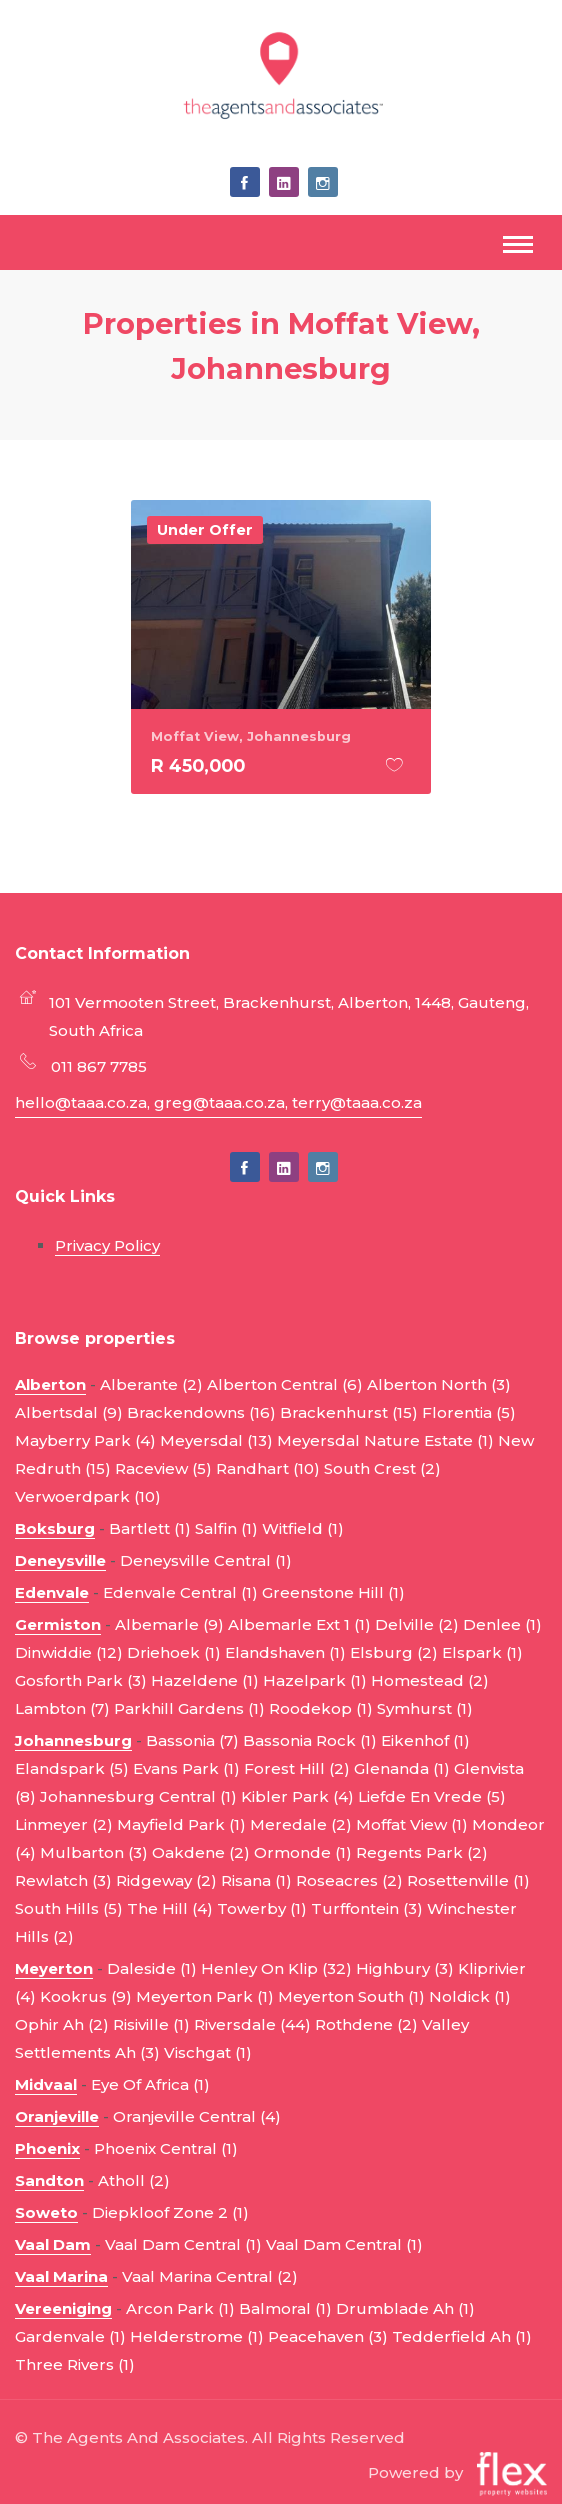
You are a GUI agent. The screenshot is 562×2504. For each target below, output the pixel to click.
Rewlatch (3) (63, 1880)
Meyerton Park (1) (205, 1996)
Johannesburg (73, 1740)
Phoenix (47, 2148)
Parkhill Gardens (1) (189, 1708)
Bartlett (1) (150, 1528)
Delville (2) (417, 1624)
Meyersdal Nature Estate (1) (385, 1440)
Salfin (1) (226, 1528)
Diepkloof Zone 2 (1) (170, 2212)
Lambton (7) (62, 1708)
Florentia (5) (469, 1412)
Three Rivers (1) (75, 2364)
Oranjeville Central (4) (197, 2116)
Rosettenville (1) (468, 1880)
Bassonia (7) (192, 1740)
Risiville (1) (151, 2024)
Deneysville (60, 1560)
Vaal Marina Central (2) (210, 2276)
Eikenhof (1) (425, 1740)
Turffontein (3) (367, 1908)
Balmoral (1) (285, 2308)
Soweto (46, 2212)
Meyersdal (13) (216, 1440)
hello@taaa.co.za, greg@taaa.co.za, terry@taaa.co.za (218, 1102)
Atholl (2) (134, 2180)
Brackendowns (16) (201, 1412)
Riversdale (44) (252, 2024)
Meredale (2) (301, 1824)
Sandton (49, 2180)
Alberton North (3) (439, 1384)
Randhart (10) (268, 1468)
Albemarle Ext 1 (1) (299, 1624)
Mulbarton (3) (94, 1852)
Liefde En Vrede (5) (432, 1796)
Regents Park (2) (422, 1852)
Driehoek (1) (174, 1652)
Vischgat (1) (208, 2052)
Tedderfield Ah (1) (462, 2336)
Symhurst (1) (425, 1708)
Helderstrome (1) (197, 2336)
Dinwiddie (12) (69, 1652)
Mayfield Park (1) (181, 1824)
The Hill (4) (170, 1908)
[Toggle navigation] (518, 246)
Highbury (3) (405, 1968)
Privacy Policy (107, 1245)
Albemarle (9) (169, 1624)
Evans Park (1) (186, 1768)
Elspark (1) (482, 1652)
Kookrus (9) (86, 1996)
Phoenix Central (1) (166, 2148)
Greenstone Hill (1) (333, 1592)
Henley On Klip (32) (276, 1968)
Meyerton (54, 1968)
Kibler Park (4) (297, 1796)
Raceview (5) (163, 1468)
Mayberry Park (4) (85, 1440)
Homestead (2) (430, 1680)
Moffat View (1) (412, 1824)
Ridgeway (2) (166, 1880)
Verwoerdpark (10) (88, 1496)
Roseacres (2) (349, 1880)
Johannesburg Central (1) (138, 1796)
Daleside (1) (152, 1968)
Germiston (58, 1624)
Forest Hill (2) (297, 1768)
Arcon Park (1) (180, 2308)
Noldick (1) (470, 1996)
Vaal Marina (61, 2276)
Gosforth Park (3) (81, 1680)
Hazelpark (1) (315, 1680)
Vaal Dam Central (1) (183, 2244)
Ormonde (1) (303, 1852)
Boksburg (55, 1528)
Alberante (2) (151, 1384)
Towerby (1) (262, 1908)
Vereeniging (63, 2308)
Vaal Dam (53, 2244)
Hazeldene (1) (205, 1680)
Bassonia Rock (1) (310, 1740)
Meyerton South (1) (351, 1996)
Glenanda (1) (402, 1768)
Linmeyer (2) (64, 1824)
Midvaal (46, 2084)
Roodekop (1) (321, 1708)
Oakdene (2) (201, 1852)
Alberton (50, 1384)
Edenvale (52, 1592)
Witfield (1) (303, 1528)
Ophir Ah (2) (62, 2024)
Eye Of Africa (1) (150, 2084)
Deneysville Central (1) (206, 1560)
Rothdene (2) (366, 2024)
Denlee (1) (502, 1624)
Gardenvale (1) (70, 2336)
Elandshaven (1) (285, 1652)
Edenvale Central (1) (180, 1592)
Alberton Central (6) (285, 1384)
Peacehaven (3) (328, 2336)
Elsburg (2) (394, 1652)
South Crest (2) (382, 1468)
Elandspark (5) (72, 1768)
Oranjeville (57, 2116)
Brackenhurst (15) (349, 1412)
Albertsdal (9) (69, 1412)
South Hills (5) (69, 1908)
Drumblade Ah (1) (405, 2308)
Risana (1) (256, 1880)
